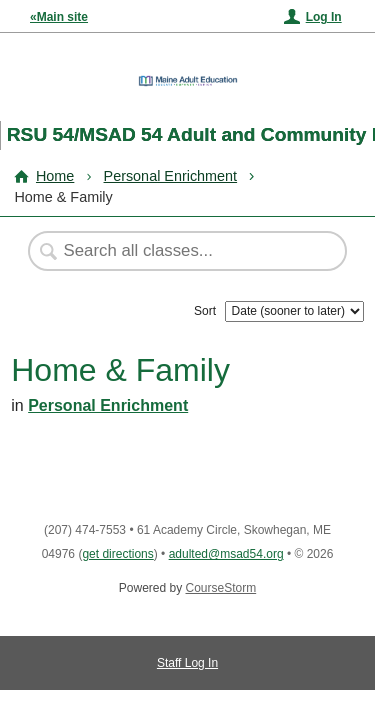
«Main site (59, 17)
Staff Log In (187, 663)
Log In (324, 17)
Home (55, 176)
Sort (205, 311)
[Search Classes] (177, 251)
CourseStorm (221, 588)
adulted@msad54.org (226, 554)
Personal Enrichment (171, 176)
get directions (117, 554)
